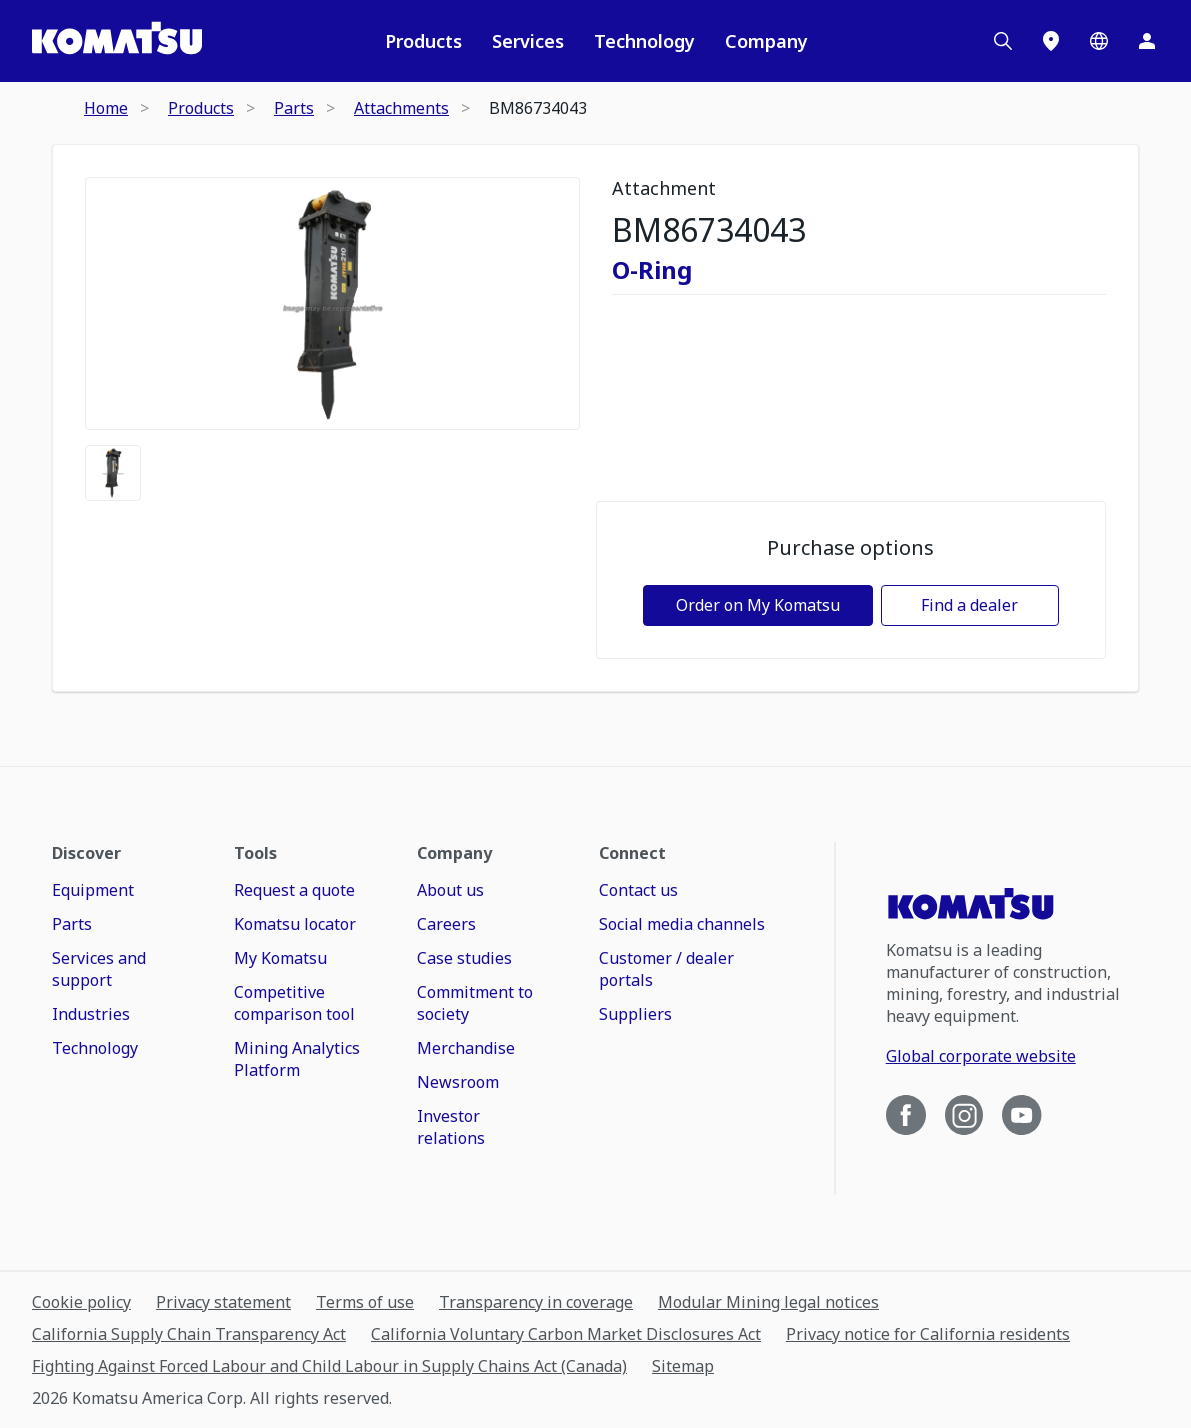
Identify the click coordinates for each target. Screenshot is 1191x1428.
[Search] (1003, 41)
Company (766, 41)
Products (423, 41)
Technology (644, 41)
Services (528, 41)
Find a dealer (969, 605)
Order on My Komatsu (758, 605)
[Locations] (1051, 41)
